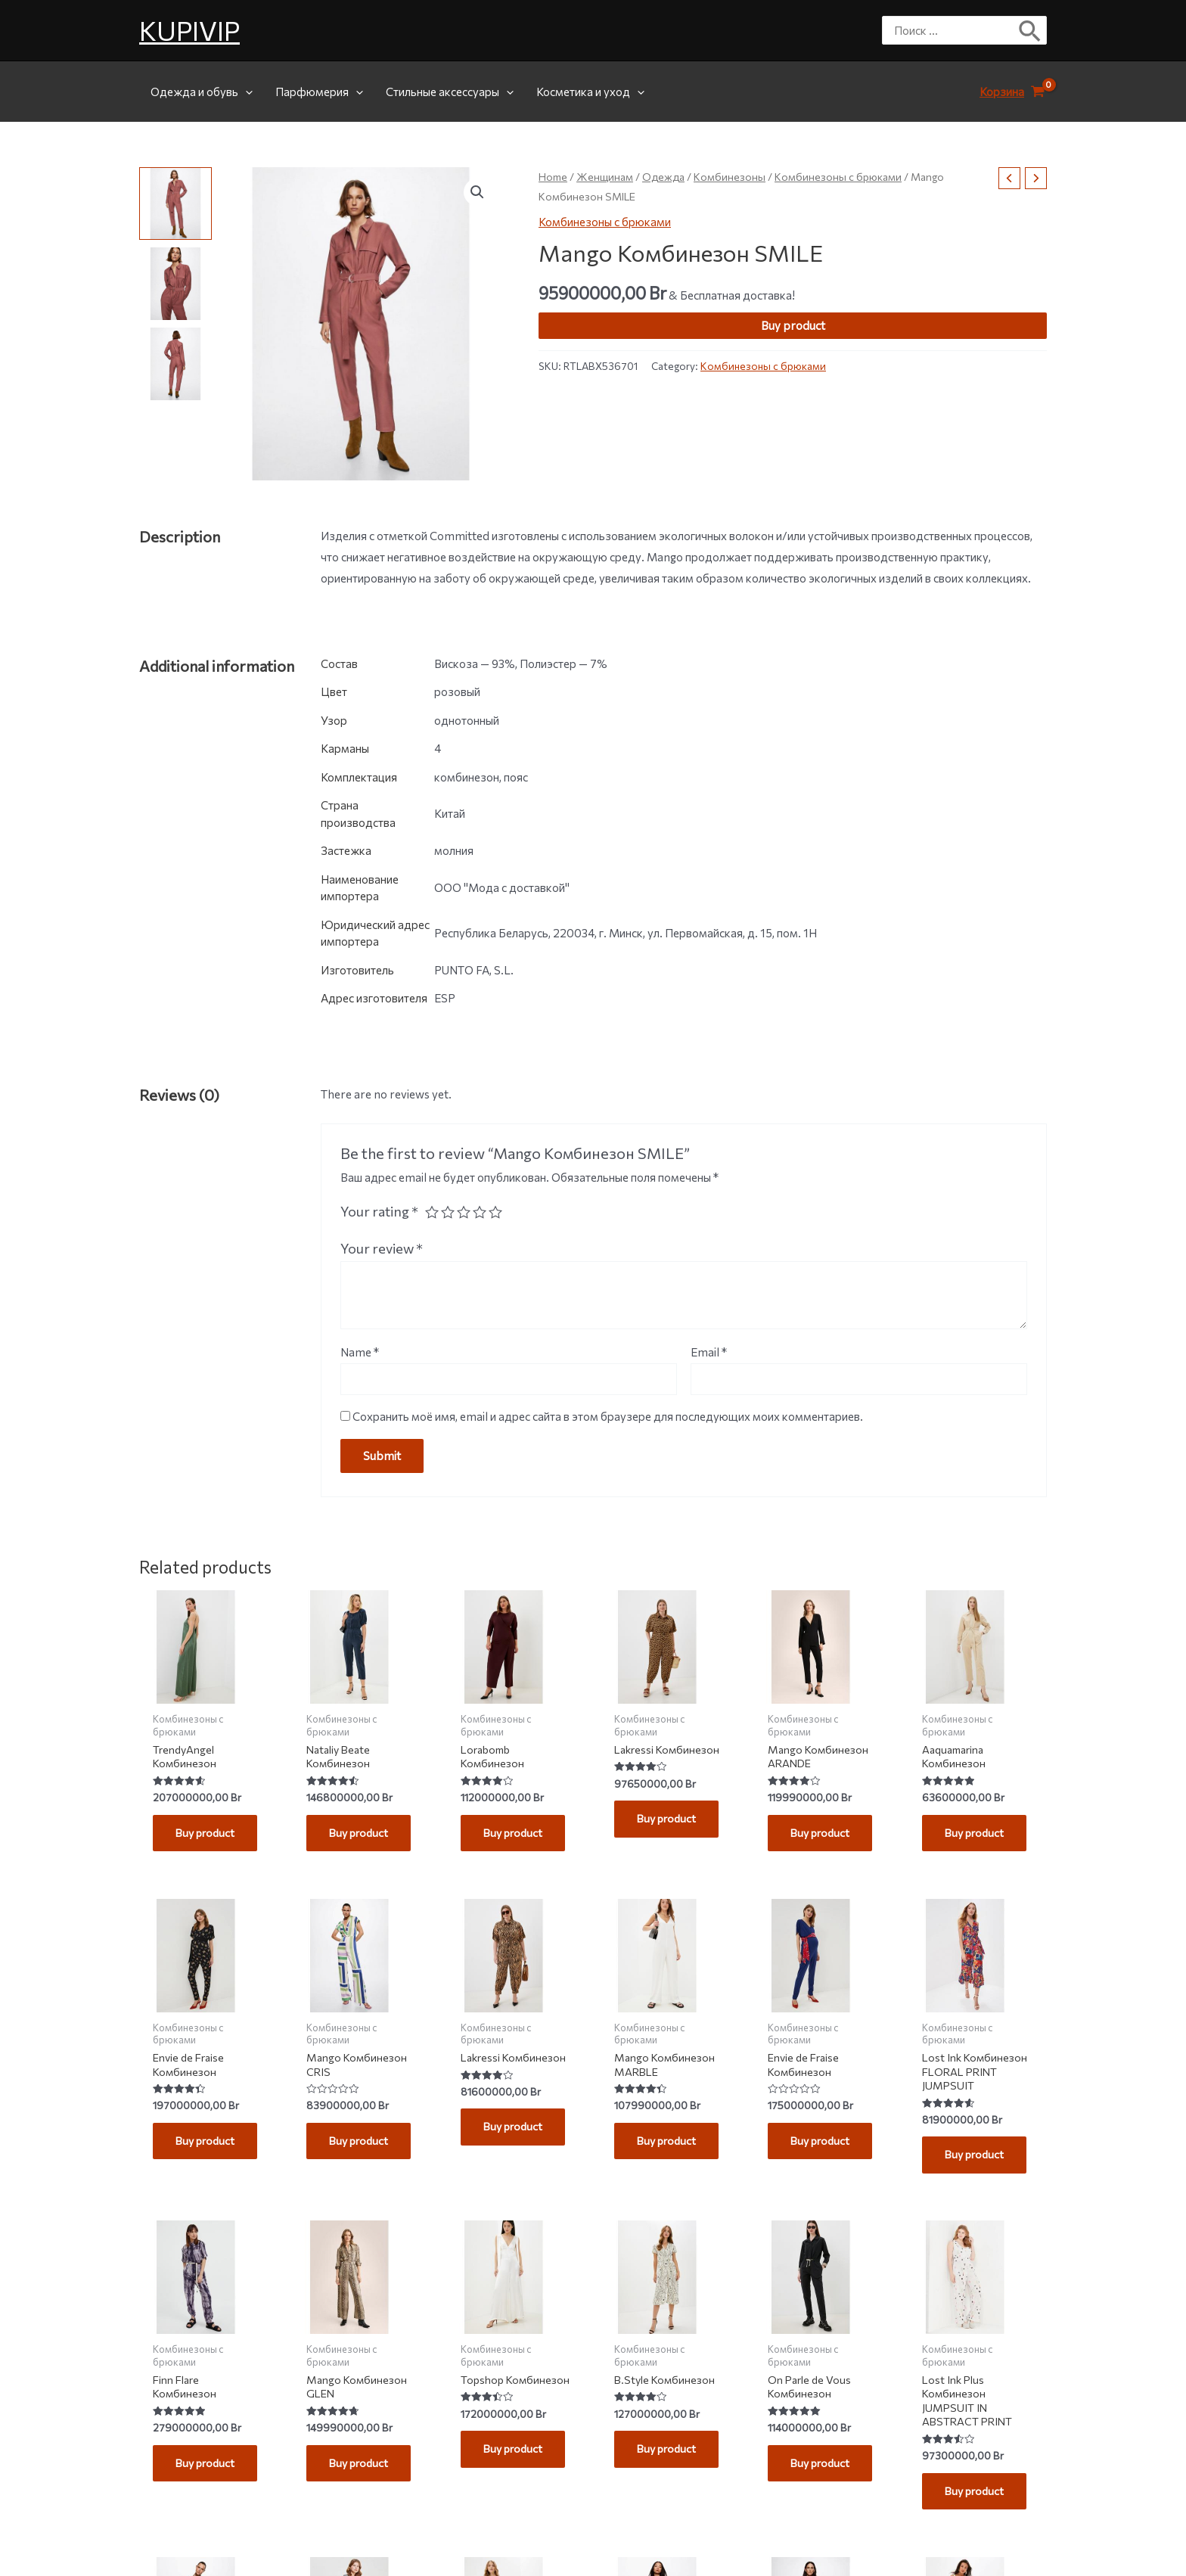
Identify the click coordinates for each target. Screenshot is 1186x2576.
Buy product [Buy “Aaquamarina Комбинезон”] (977, 1834)
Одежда (663, 176)
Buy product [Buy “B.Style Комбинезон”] (669, 2457)
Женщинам (604, 176)
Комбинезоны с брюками (838, 176)
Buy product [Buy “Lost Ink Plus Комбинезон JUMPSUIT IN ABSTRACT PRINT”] (977, 2502)
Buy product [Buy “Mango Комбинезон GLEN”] (361, 2472)
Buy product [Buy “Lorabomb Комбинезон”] (515, 1834)
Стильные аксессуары (450, 91)
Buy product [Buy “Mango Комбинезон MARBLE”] (669, 2146)
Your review (381, 1248)
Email (709, 1352)
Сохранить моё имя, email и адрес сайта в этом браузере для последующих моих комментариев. (607, 1416)
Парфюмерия (319, 91)
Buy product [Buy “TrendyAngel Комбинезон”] (207, 1834)
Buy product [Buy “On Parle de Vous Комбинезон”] (822, 2472)
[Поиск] (1030, 30)
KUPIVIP (189, 30)
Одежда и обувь (202, 91)
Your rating (379, 1211)
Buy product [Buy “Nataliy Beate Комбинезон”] (361, 1834)
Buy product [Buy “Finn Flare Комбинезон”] (207, 2472)
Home (553, 176)
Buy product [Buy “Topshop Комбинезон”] (515, 2472)
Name (359, 1352)
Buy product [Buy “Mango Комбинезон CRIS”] (361, 2146)
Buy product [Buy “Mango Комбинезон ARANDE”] (822, 1834)
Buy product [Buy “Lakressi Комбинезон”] (669, 1834)
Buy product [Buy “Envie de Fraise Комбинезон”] (207, 2146)
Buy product (793, 325)
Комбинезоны (729, 176)
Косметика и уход (590, 91)
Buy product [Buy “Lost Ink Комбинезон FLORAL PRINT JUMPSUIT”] (977, 2160)
